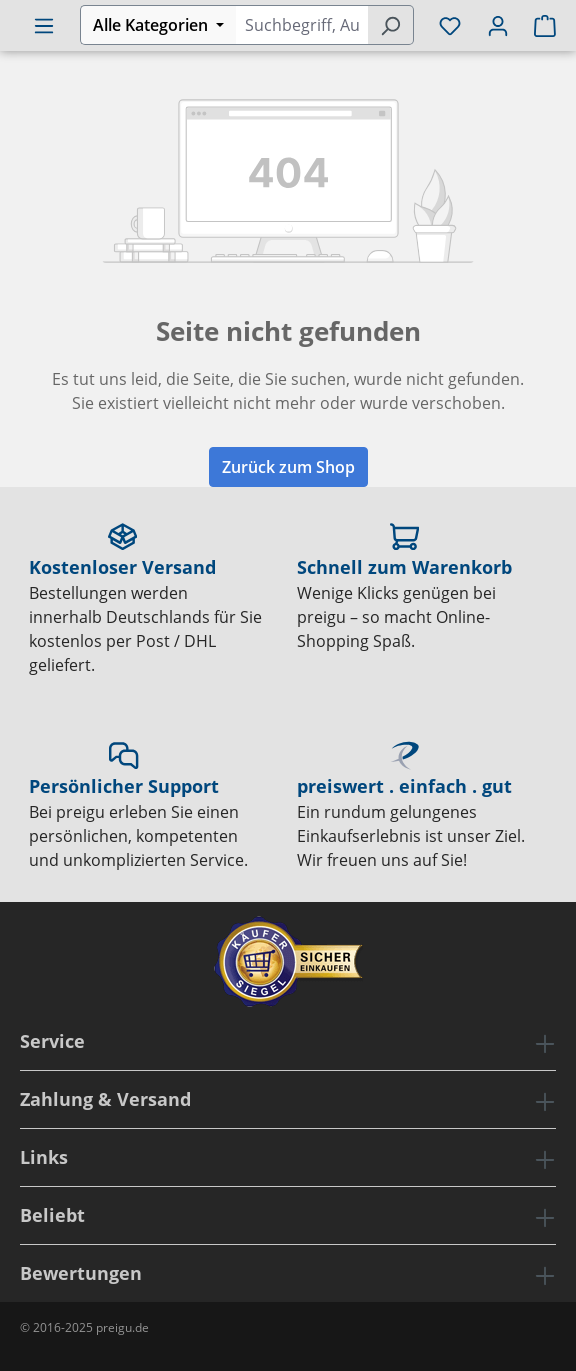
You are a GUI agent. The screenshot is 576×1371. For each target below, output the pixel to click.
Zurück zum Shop (288, 467)
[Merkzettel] (450, 25)
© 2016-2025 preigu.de (84, 1327)
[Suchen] (390, 25)
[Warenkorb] (539, 25)
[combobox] (301, 25)
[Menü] (44, 25)
